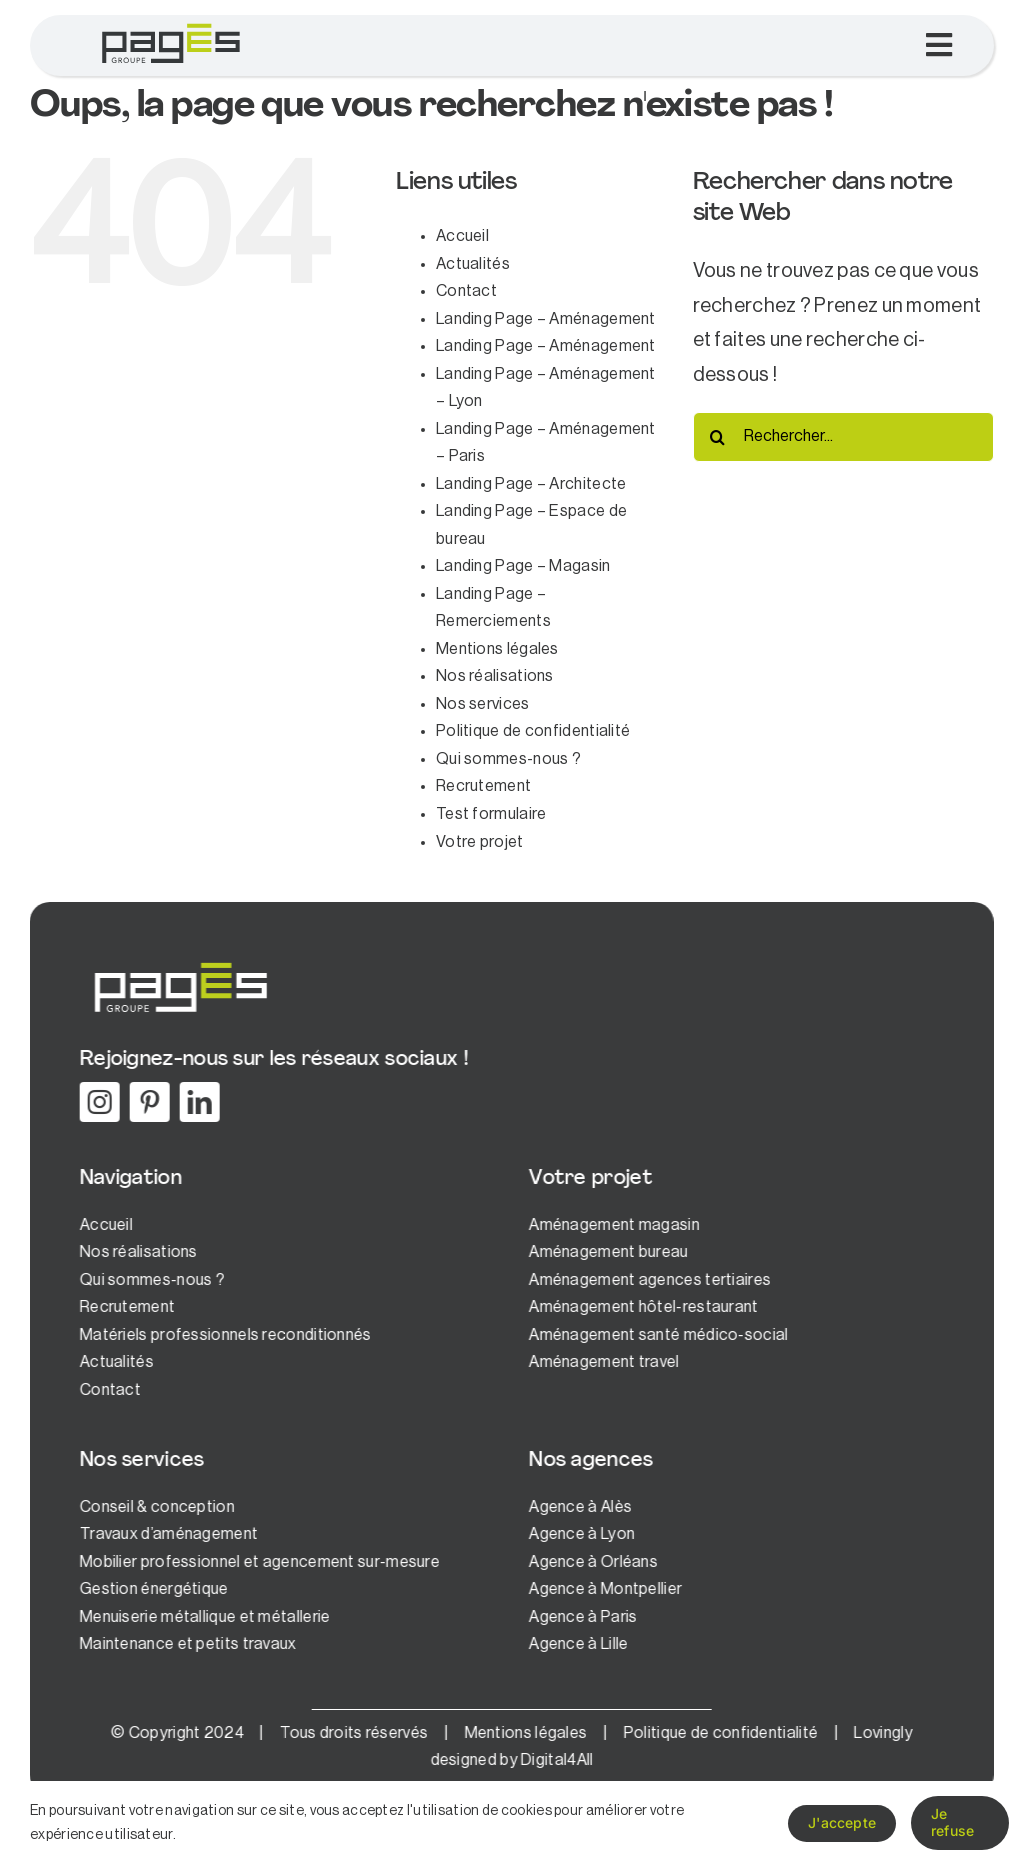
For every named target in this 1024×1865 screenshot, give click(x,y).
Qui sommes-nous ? (508, 759)
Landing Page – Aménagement (546, 319)
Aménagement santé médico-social (655, 1335)
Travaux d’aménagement (166, 1534)
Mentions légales (497, 649)
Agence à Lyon (579, 1534)
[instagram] (97, 1102)
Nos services (483, 704)
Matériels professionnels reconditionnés (223, 1335)
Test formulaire (491, 814)
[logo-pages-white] (177, 962)
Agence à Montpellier (602, 1589)
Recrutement (483, 786)
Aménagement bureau (605, 1252)
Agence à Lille (575, 1644)
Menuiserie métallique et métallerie (202, 1617)
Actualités (473, 264)
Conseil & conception (154, 1507)
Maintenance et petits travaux (185, 1644)
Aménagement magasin (611, 1225)
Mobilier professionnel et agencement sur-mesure (257, 1562)
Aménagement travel (601, 1362)
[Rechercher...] (843, 437)
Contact (466, 291)
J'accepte (842, 1822)
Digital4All (554, 1760)
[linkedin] (197, 1102)
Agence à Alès (577, 1507)
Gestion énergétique (151, 1589)
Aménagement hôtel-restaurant (640, 1307)
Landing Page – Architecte (531, 484)
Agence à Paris (580, 1617)
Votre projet (480, 842)
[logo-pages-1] (170, 25)
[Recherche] (718, 437)
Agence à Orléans (590, 1562)
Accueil (462, 236)
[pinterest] (147, 1102)
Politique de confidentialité (533, 731)
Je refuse (952, 1822)
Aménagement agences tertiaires (647, 1280)
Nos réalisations (495, 676)
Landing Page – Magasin (523, 566)
